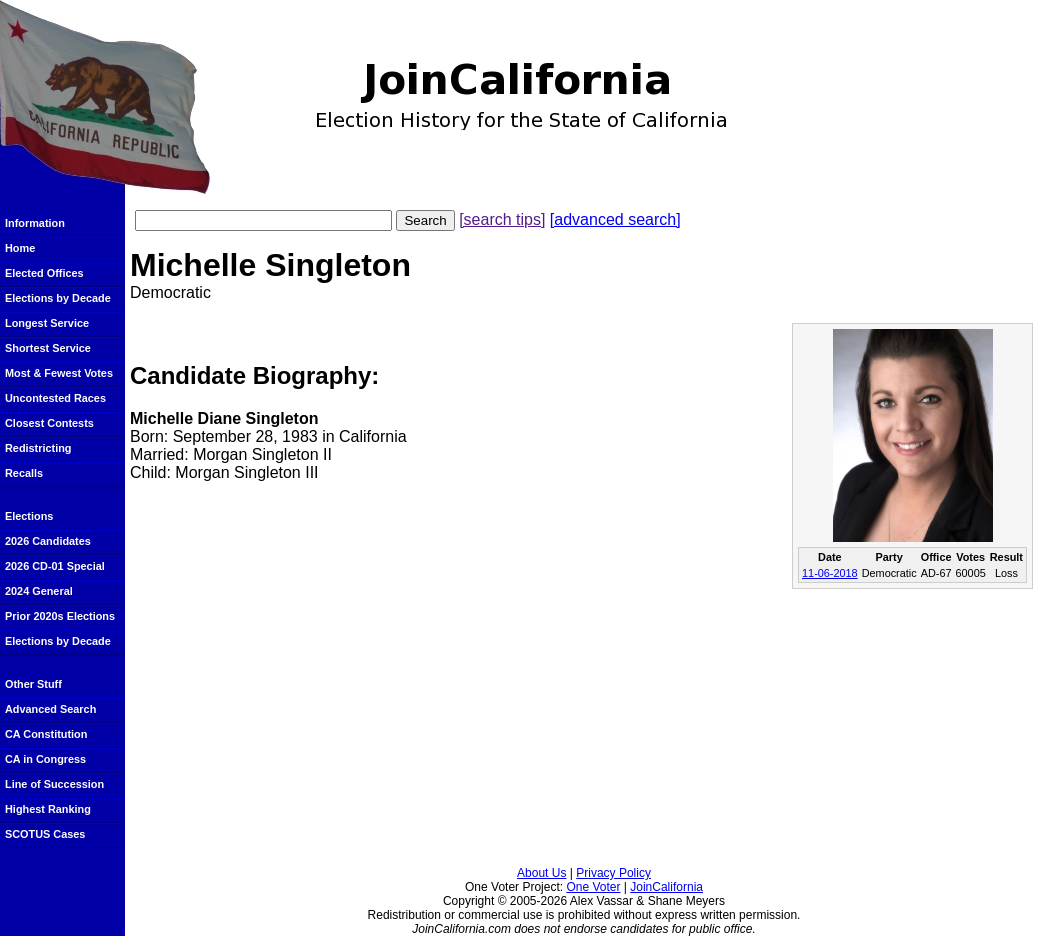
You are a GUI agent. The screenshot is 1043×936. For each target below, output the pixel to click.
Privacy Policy (613, 873)
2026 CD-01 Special (55, 566)
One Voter (593, 887)
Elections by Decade (58, 298)
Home (20, 248)
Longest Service (47, 323)
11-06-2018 (830, 573)
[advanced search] (615, 219)
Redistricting (38, 448)
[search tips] (502, 219)
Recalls (24, 473)
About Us (541, 873)
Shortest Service (48, 348)
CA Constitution (46, 734)
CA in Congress (45, 759)
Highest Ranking (48, 809)
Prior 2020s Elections (60, 616)
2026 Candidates (48, 541)
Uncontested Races (55, 398)
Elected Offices (44, 273)
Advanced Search (50, 709)
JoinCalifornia (666, 887)
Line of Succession (54, 784)
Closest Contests (49, 423)
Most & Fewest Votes (59, 373)
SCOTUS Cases (45, 834)
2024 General (39, 591)
